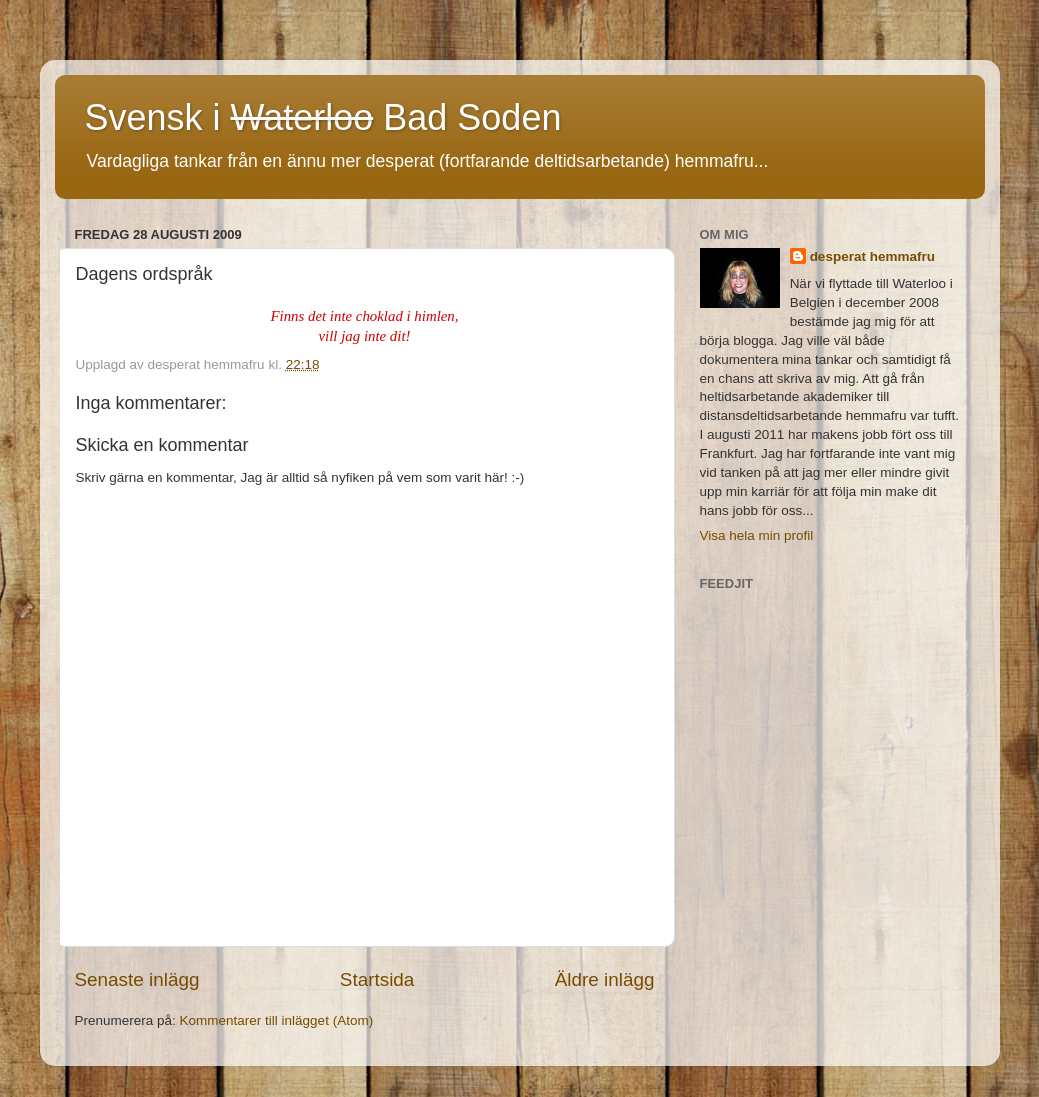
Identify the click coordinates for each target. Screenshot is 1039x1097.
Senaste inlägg (137, 979)
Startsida (377, 979)
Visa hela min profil (757, 535)
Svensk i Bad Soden (323, 117)
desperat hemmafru (872, 256)
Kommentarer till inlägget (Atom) (277, 1020)
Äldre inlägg (605, 979)
